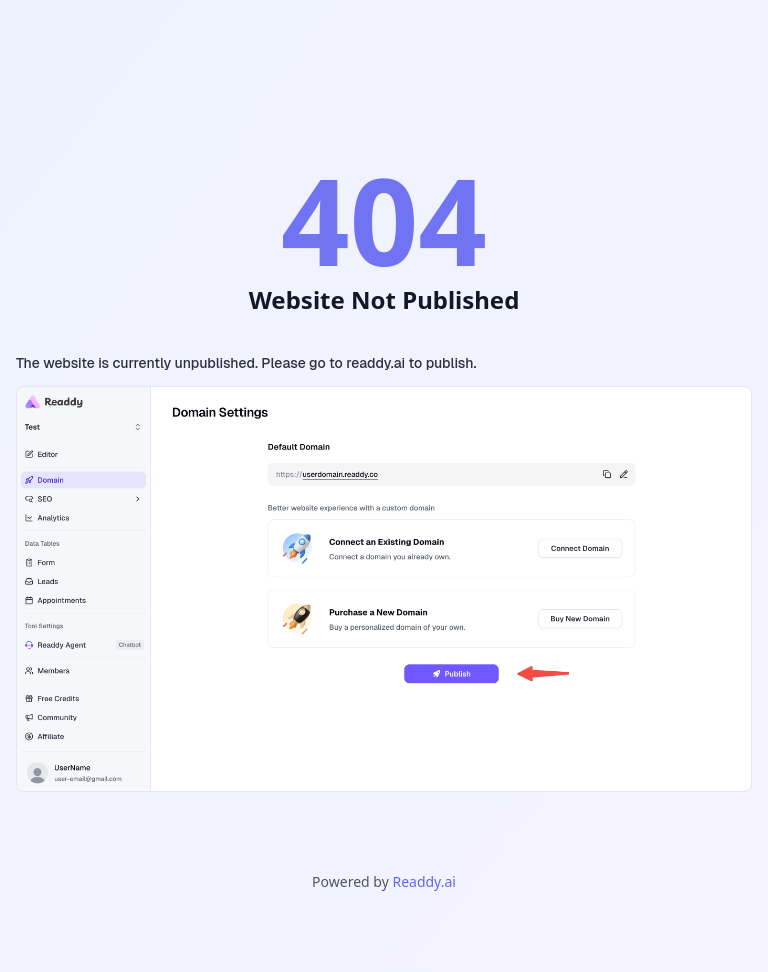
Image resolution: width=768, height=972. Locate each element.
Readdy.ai (423, 881)
